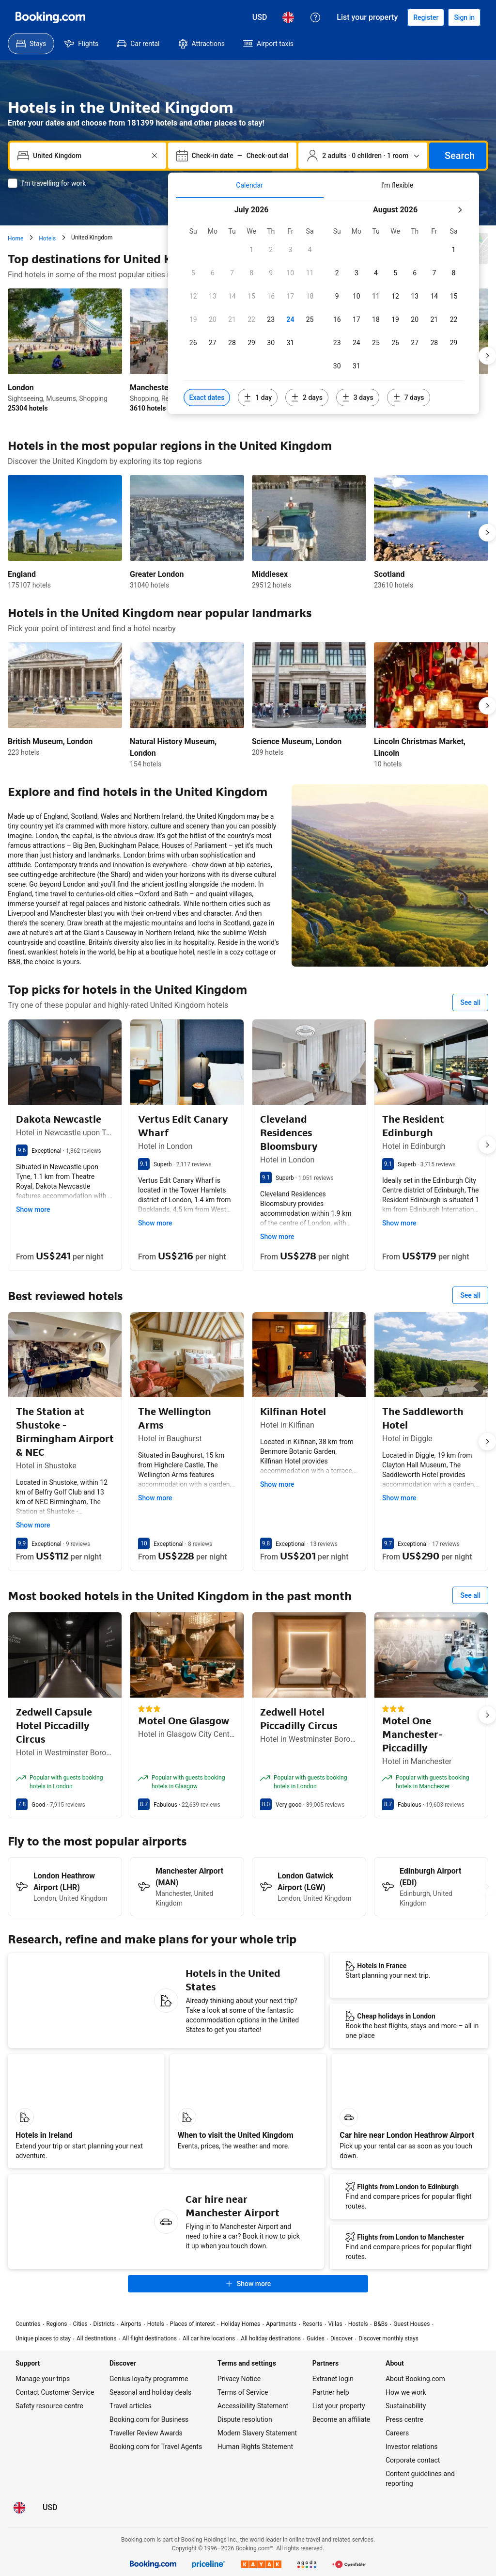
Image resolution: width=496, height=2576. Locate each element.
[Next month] (459, 210)
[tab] (250, 185)
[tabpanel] (323, 306)
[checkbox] (251, 249)
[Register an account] (425, 17)
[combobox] (89, 155)
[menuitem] (31, 43)
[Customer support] (315, 17)
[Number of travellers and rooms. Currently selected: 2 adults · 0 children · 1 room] (362, 155)
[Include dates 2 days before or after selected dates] (306, 397)
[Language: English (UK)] (288, 17)
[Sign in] (464, 17)
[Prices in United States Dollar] (260, 17)
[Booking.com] (50, 17)
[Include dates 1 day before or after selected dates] (258, 397)
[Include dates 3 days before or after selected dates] (357, 397)
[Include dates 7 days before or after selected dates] (408, 397)
